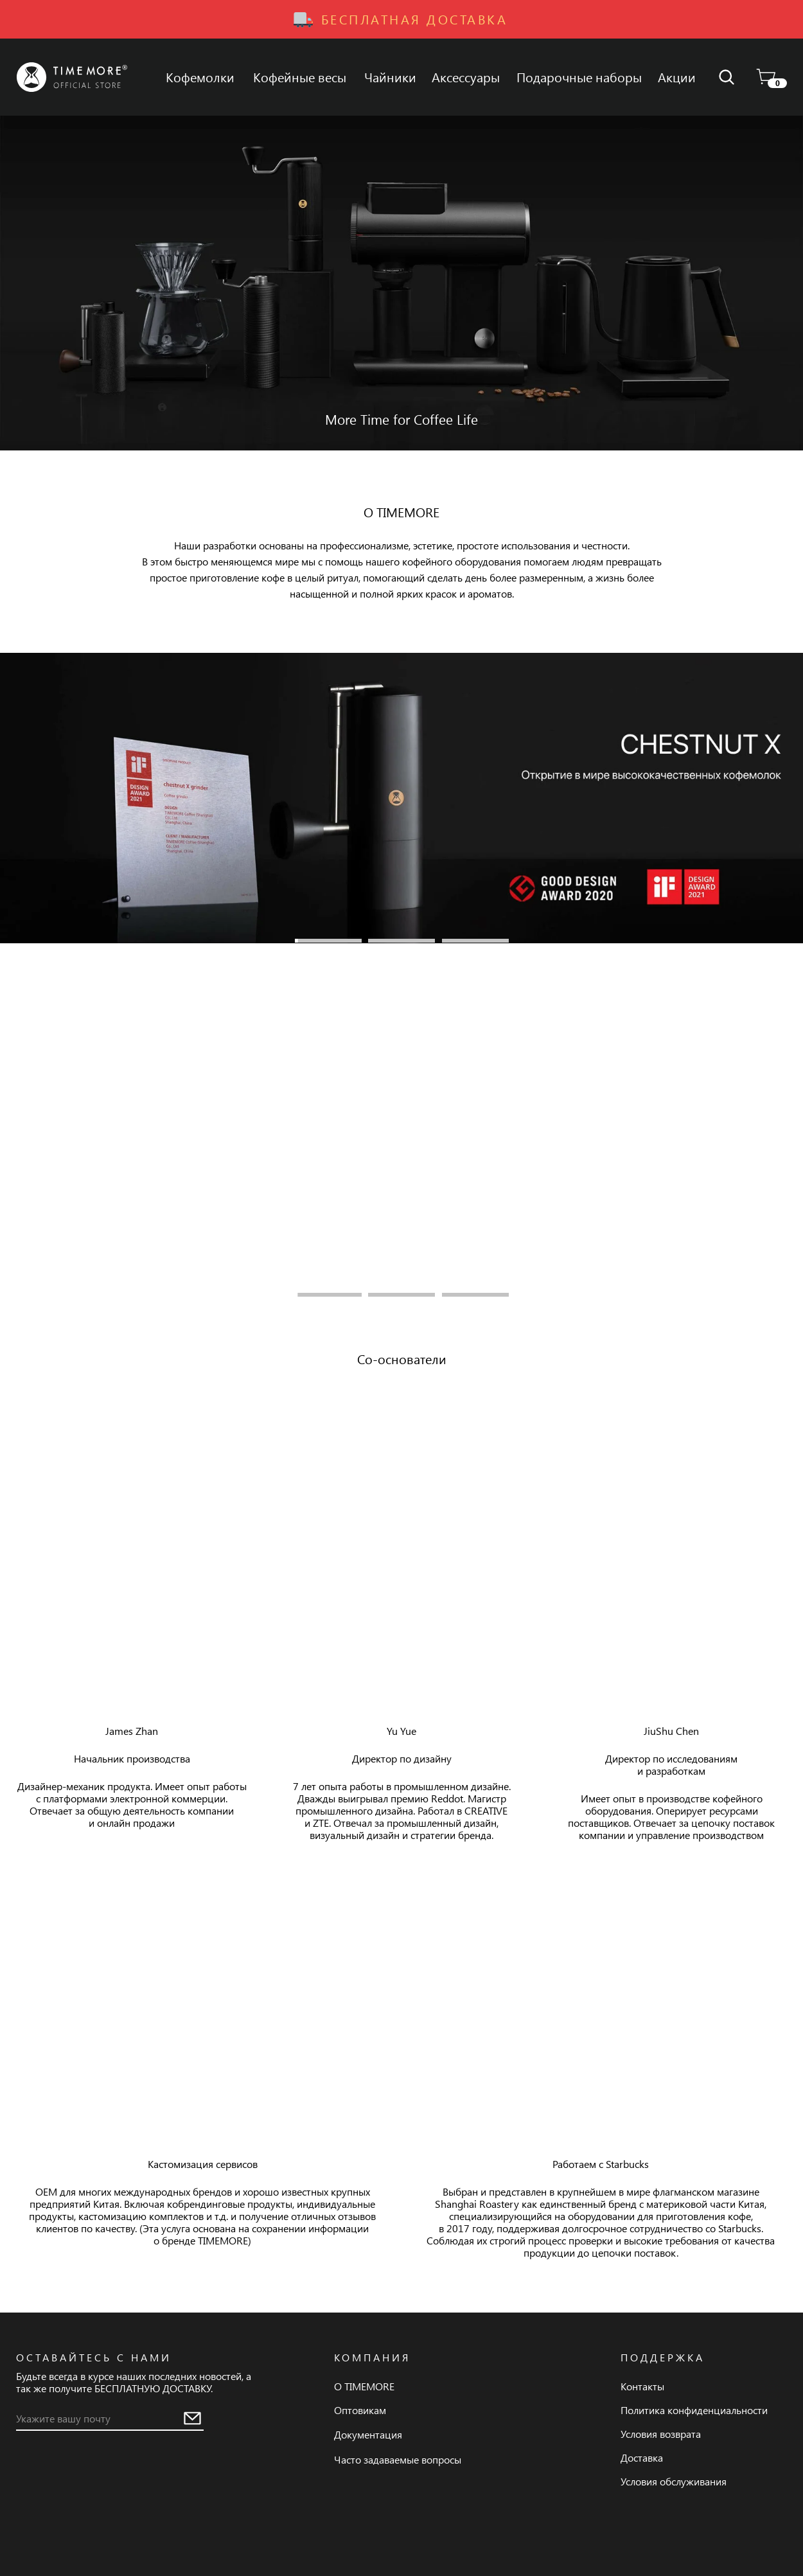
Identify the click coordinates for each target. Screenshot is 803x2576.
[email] (98, 2418)
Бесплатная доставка (414, 19)
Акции (677, 77)
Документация (368, 2434)
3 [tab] (475, 941)
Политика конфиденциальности (694, 2410)
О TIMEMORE (364, 2386)
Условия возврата (661, 2433)
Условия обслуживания (674, 2481)
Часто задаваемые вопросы (397, 2459)
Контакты (642, 2386)
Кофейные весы (299, 77)
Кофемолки (200, 77)
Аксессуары (466, 77)
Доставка (642, 2457)
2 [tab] (401, 941)
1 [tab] (328, 941)
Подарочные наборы (579, 77)
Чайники (390, 77)
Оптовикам (360, 2410)
